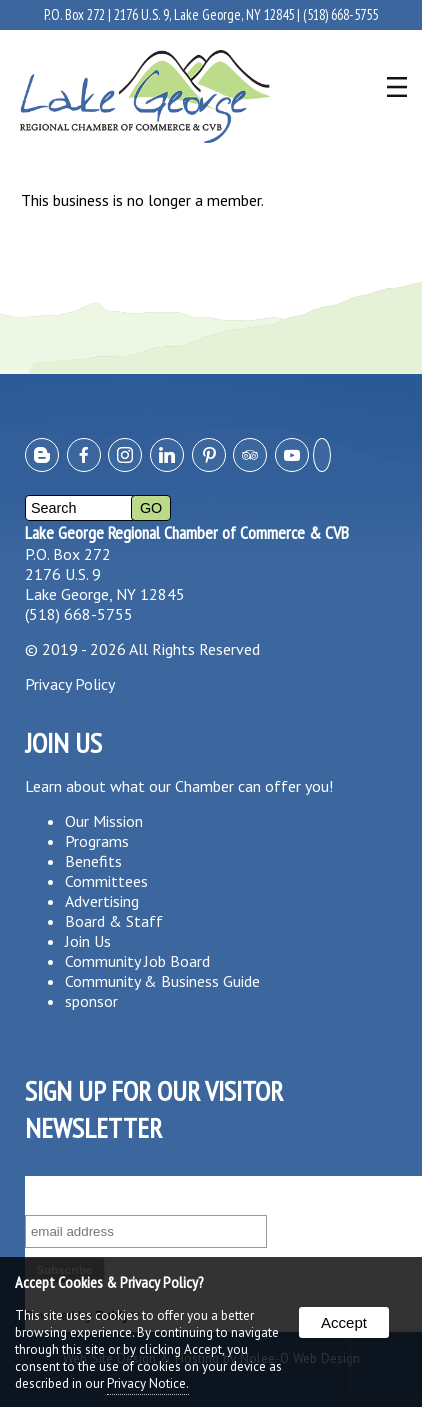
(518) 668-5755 (340, 14)
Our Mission (104, 821)
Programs (97, 841)
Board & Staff (114, 921)
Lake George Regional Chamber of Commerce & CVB (187, 532)
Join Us (88, 941)
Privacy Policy (70, 684)
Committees (106, 881)
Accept (344, 1322)
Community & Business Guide (162, 981)
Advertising (102, 901)
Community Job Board (137, 961)
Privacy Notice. (148, 1383)
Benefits (93, 861)
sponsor (91, 1001)
